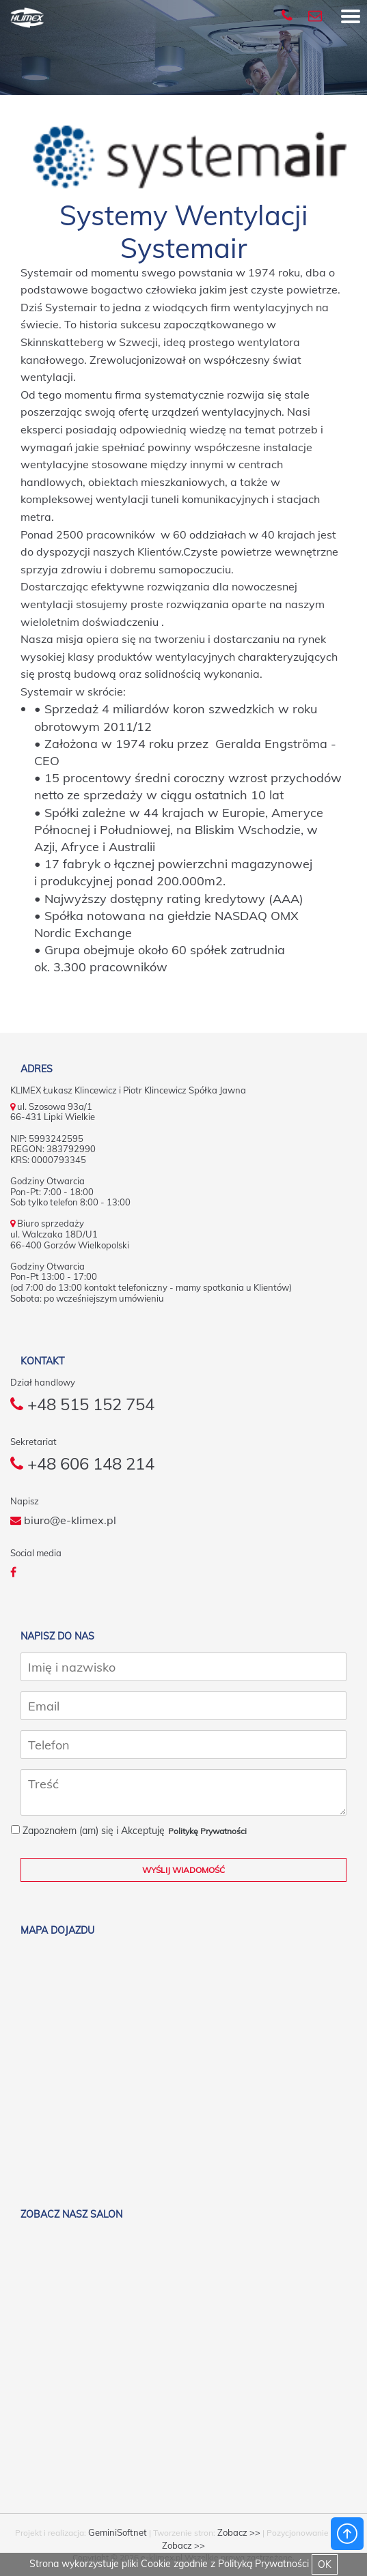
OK (324, 2564)
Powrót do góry (347, 2533)
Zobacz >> (238, 2532)
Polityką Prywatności (263, 2564)
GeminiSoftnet (117, 2532)
